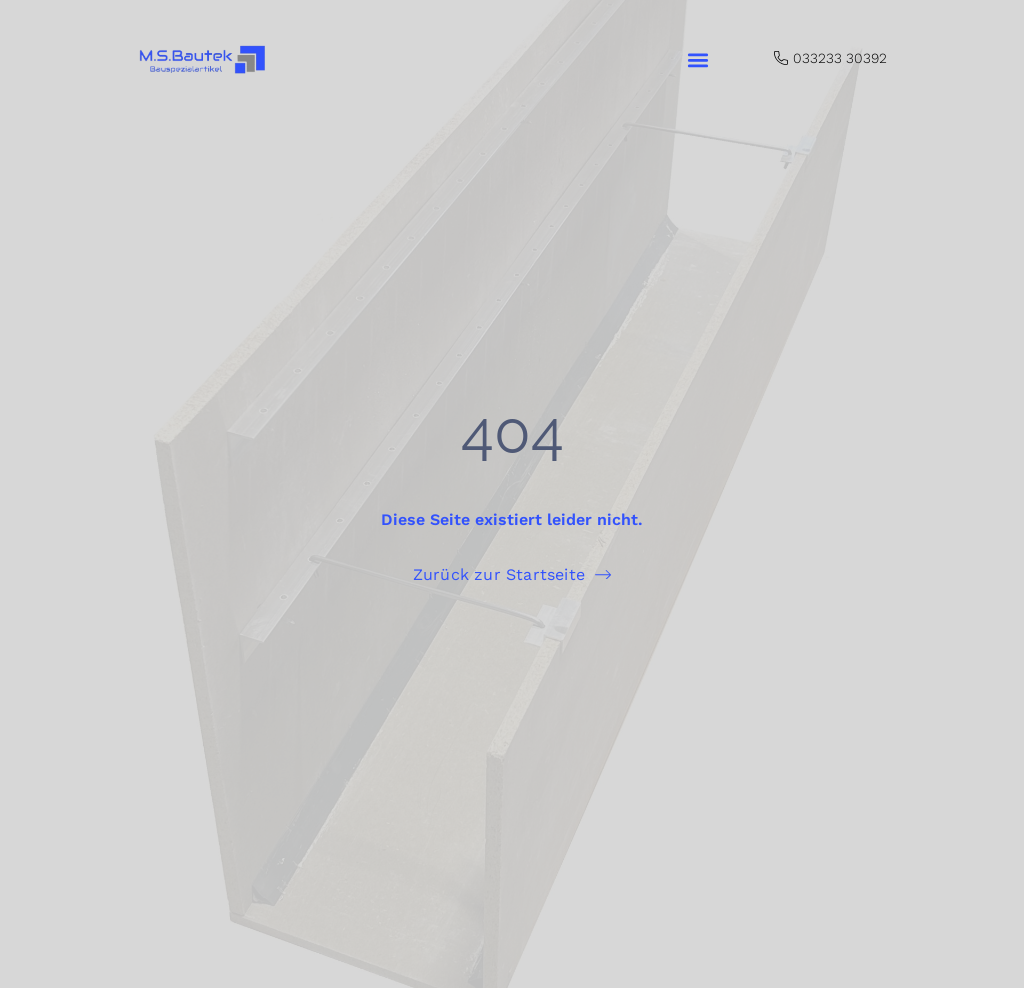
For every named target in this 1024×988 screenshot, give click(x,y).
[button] (697, 60)
